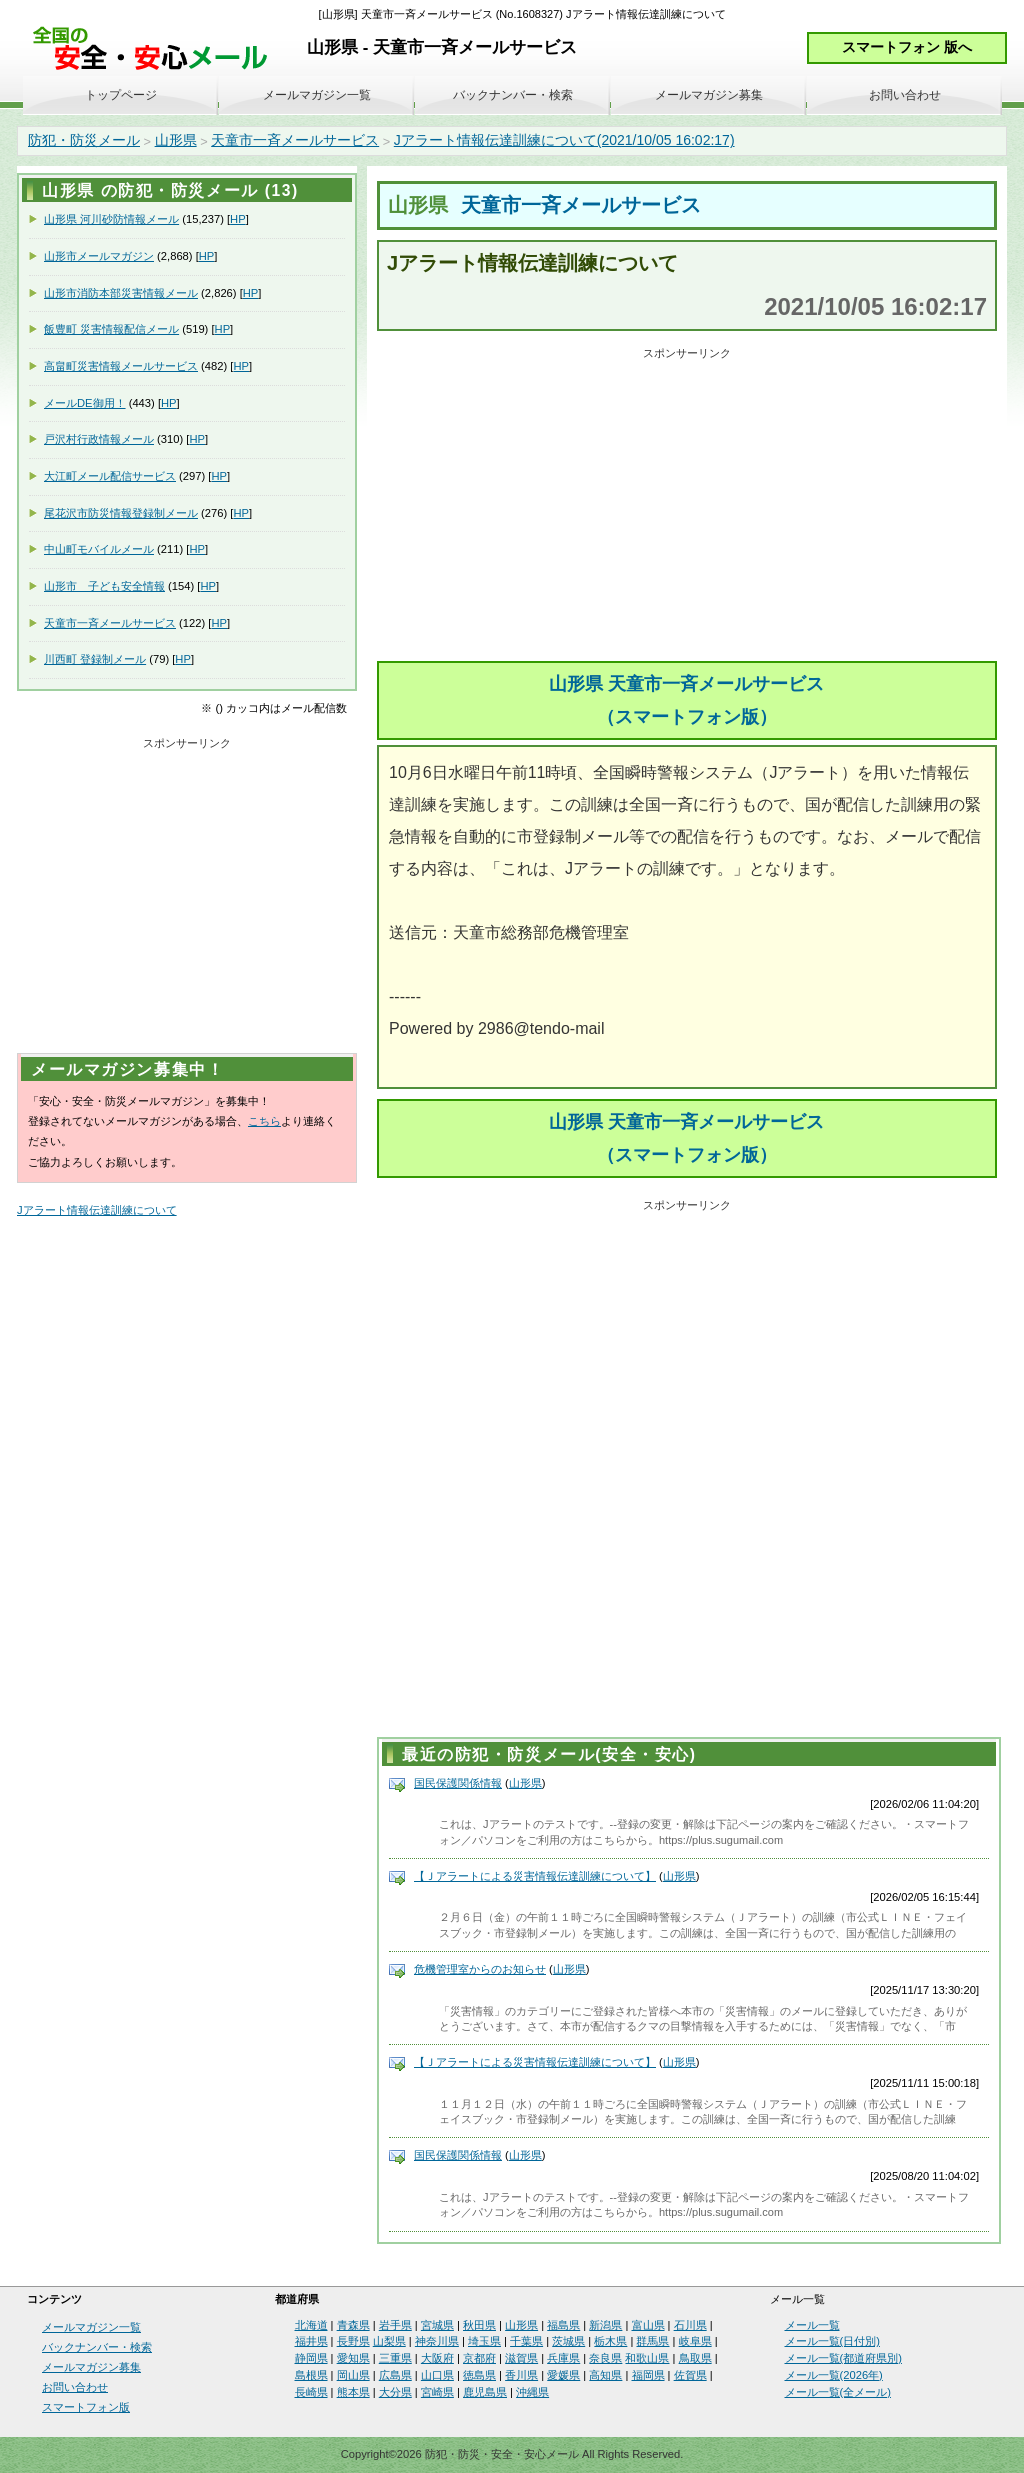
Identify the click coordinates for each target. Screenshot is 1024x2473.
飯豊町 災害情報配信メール (111, 329)
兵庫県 (563, 2358)
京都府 (479, 2358)
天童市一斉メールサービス (295, 140)
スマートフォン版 (86, 2407)
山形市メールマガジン (99, 256)
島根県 (311, 2375)
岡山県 (353, 2375)
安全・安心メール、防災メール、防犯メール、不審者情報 (157, 49)
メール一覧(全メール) (838, 2392)
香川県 (521, 2375)
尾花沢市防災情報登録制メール (121, 513)
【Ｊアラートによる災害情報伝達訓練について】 (535, 1876)
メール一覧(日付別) (832, 2341)
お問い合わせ (905, 95)
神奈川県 (437, 2341)
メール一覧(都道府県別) (843, 2358)
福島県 (563, 2325)
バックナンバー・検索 (513, 95)
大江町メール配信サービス (110, 476)
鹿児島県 (485, 2392)
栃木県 (610, 2341)
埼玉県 (484, 2341)
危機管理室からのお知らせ (480, 1969)
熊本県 (353, 2392)
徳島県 (479, 2375)
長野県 (353, 2341)
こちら (264, 1121)
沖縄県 (532, 2392)
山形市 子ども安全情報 (104, 586)
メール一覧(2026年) (834, 2375)
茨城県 (568, 2341)
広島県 (395, 2375)
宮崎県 (437, 2392)
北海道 (311, 2325)
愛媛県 (563, 2375)
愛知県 (353, 2358)
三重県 (395, 2358)
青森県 (353, 2325)
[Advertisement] (687, 506)
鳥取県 (695, 2358)
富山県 (648, 2325)
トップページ (121, 95)
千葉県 (526, 2341)
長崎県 (311, 2392)
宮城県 (437, 2325)
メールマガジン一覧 (317, 95)
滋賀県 (521, 2358)
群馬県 (652, 2341)
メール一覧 (812, 2325)
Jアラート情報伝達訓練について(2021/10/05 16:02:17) (564, 140)
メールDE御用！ (85, 403)
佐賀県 (690, 2375)
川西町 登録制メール (95, 659)
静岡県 (311, 2358)
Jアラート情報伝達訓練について (97, 1210)
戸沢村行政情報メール (99, 439)
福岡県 (648, 2375)
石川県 (690, 2325)
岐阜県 (695, 2341)
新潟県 (605, 2325)
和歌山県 (647, 2358)
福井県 (311, 2341)
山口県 (437, 2375)
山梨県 (389, 2341)
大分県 (395, 2392)
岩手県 (395, 2325)
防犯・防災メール (84, 140)
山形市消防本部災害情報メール (121, 293)
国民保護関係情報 (458, 1783)
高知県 (605, 2375)
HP (238, 219)
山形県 (176, 140)
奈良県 (605, 2358)
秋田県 (479, 2325)
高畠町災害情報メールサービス (121, 366)
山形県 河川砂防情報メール (111, 219)
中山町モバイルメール (99, 549)
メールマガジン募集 (709, 95)
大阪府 (437, 2358)
